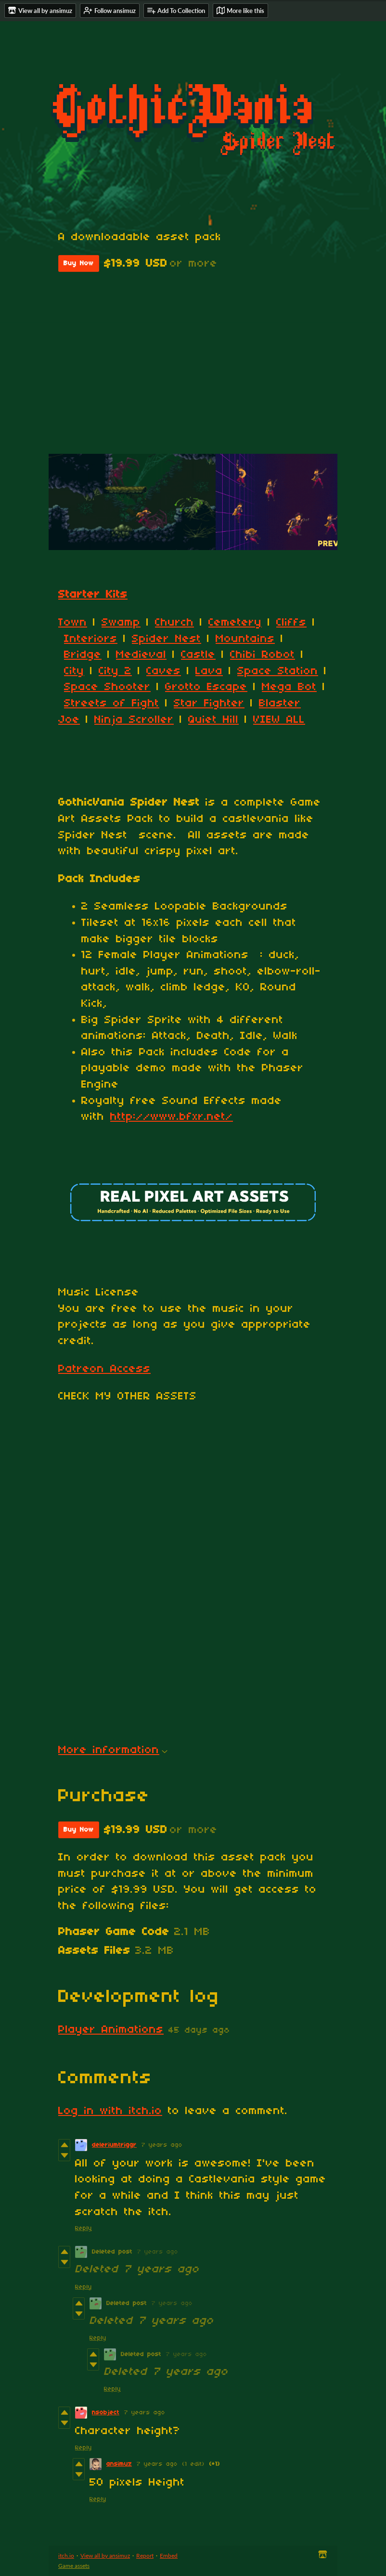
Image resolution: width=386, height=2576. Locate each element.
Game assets (74, 2565)
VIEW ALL (279, 720)
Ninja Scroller (134, 720)
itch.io (66, 2555)
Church (174, 622)
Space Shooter (107, 687)
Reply (83, 2228)
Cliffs (291, 622)
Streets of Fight (111, 703)
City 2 (115, 671)
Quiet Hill (213, 720)
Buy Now (79, 263)
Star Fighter (209, 703)
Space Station (277, 671)
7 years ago (162, 2145)
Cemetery (235, 622)
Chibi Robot (262, 655)
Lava (209, 671)
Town (72, 622)
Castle (198, 655)
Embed (169, 2555)
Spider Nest (166, 639)
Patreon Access (104, 1369)
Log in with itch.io (110, 2111)
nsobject (105, 2412)
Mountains (245, 639)
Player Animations (111, 2030)
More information (112, 1750)
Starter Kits (93, 595)
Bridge (83, 655)
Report (145, 2555)
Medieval (141, 655)
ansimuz (119, 2464)
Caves (163, 671)
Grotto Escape (206, 687)
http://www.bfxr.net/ (171, 1117)
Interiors (90, 639)
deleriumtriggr (114, 2145)
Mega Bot (289, 687)
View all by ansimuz (105, 2555)
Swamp (121, 622)
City (74, 671)
